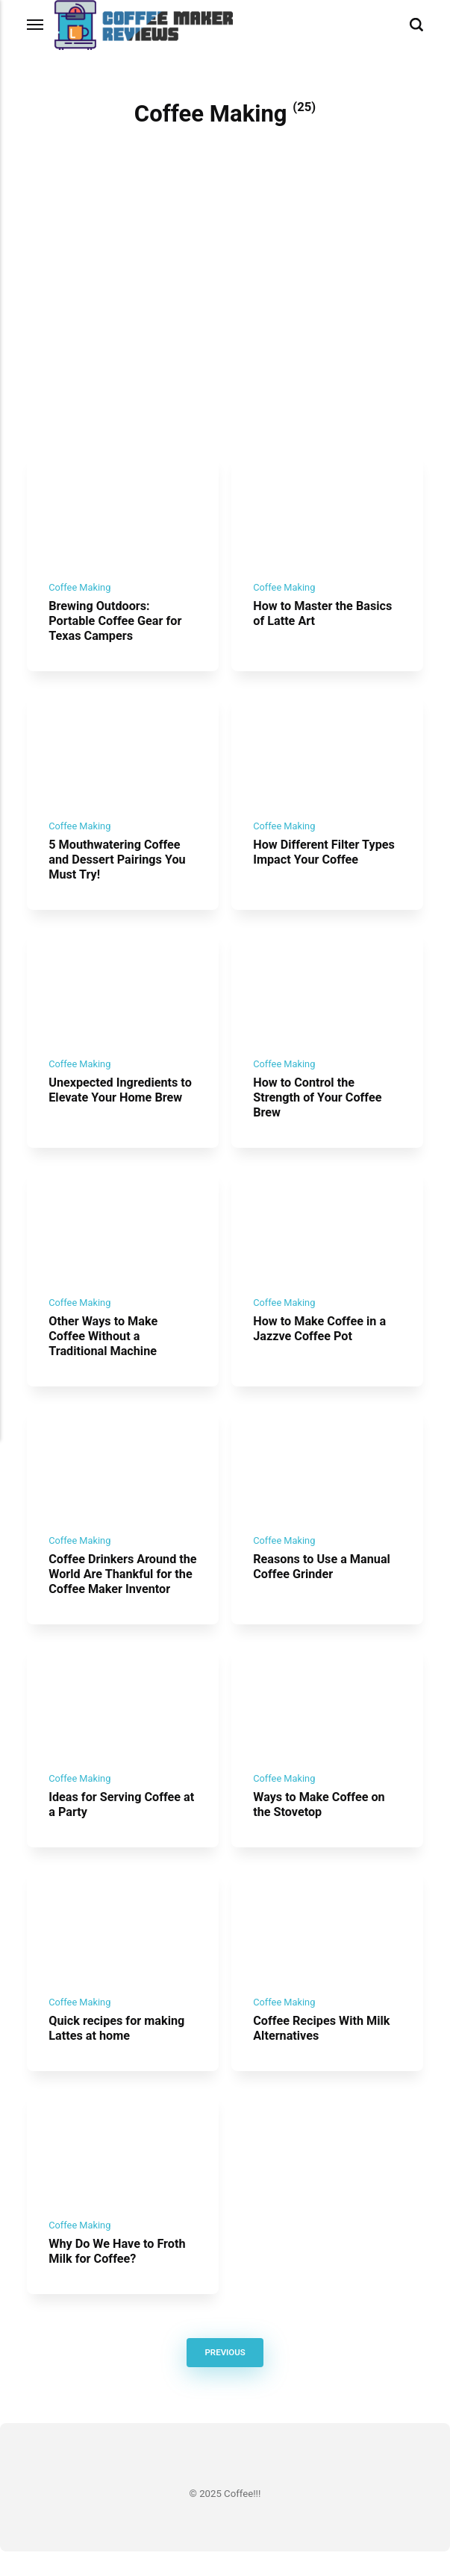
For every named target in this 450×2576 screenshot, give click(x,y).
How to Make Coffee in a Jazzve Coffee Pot (321, 1339)
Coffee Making (81, 591)
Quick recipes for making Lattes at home (118, 2049)
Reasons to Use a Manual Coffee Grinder (323, 1581)
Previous (225, 2377)
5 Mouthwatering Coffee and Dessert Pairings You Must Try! (119, 866)
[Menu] (36, 25)
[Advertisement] (225, 340)
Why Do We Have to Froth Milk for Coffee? (119, 2275)
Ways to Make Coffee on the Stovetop (321, 1822)
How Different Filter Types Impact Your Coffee (326, 858)
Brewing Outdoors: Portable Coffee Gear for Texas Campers (117, 624)
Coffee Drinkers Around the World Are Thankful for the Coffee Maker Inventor (122, 1589)
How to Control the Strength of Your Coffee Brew (319, 1106)
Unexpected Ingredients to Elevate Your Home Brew (122, 1098)
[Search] (416, 25)
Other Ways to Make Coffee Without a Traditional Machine (104, 1347)
